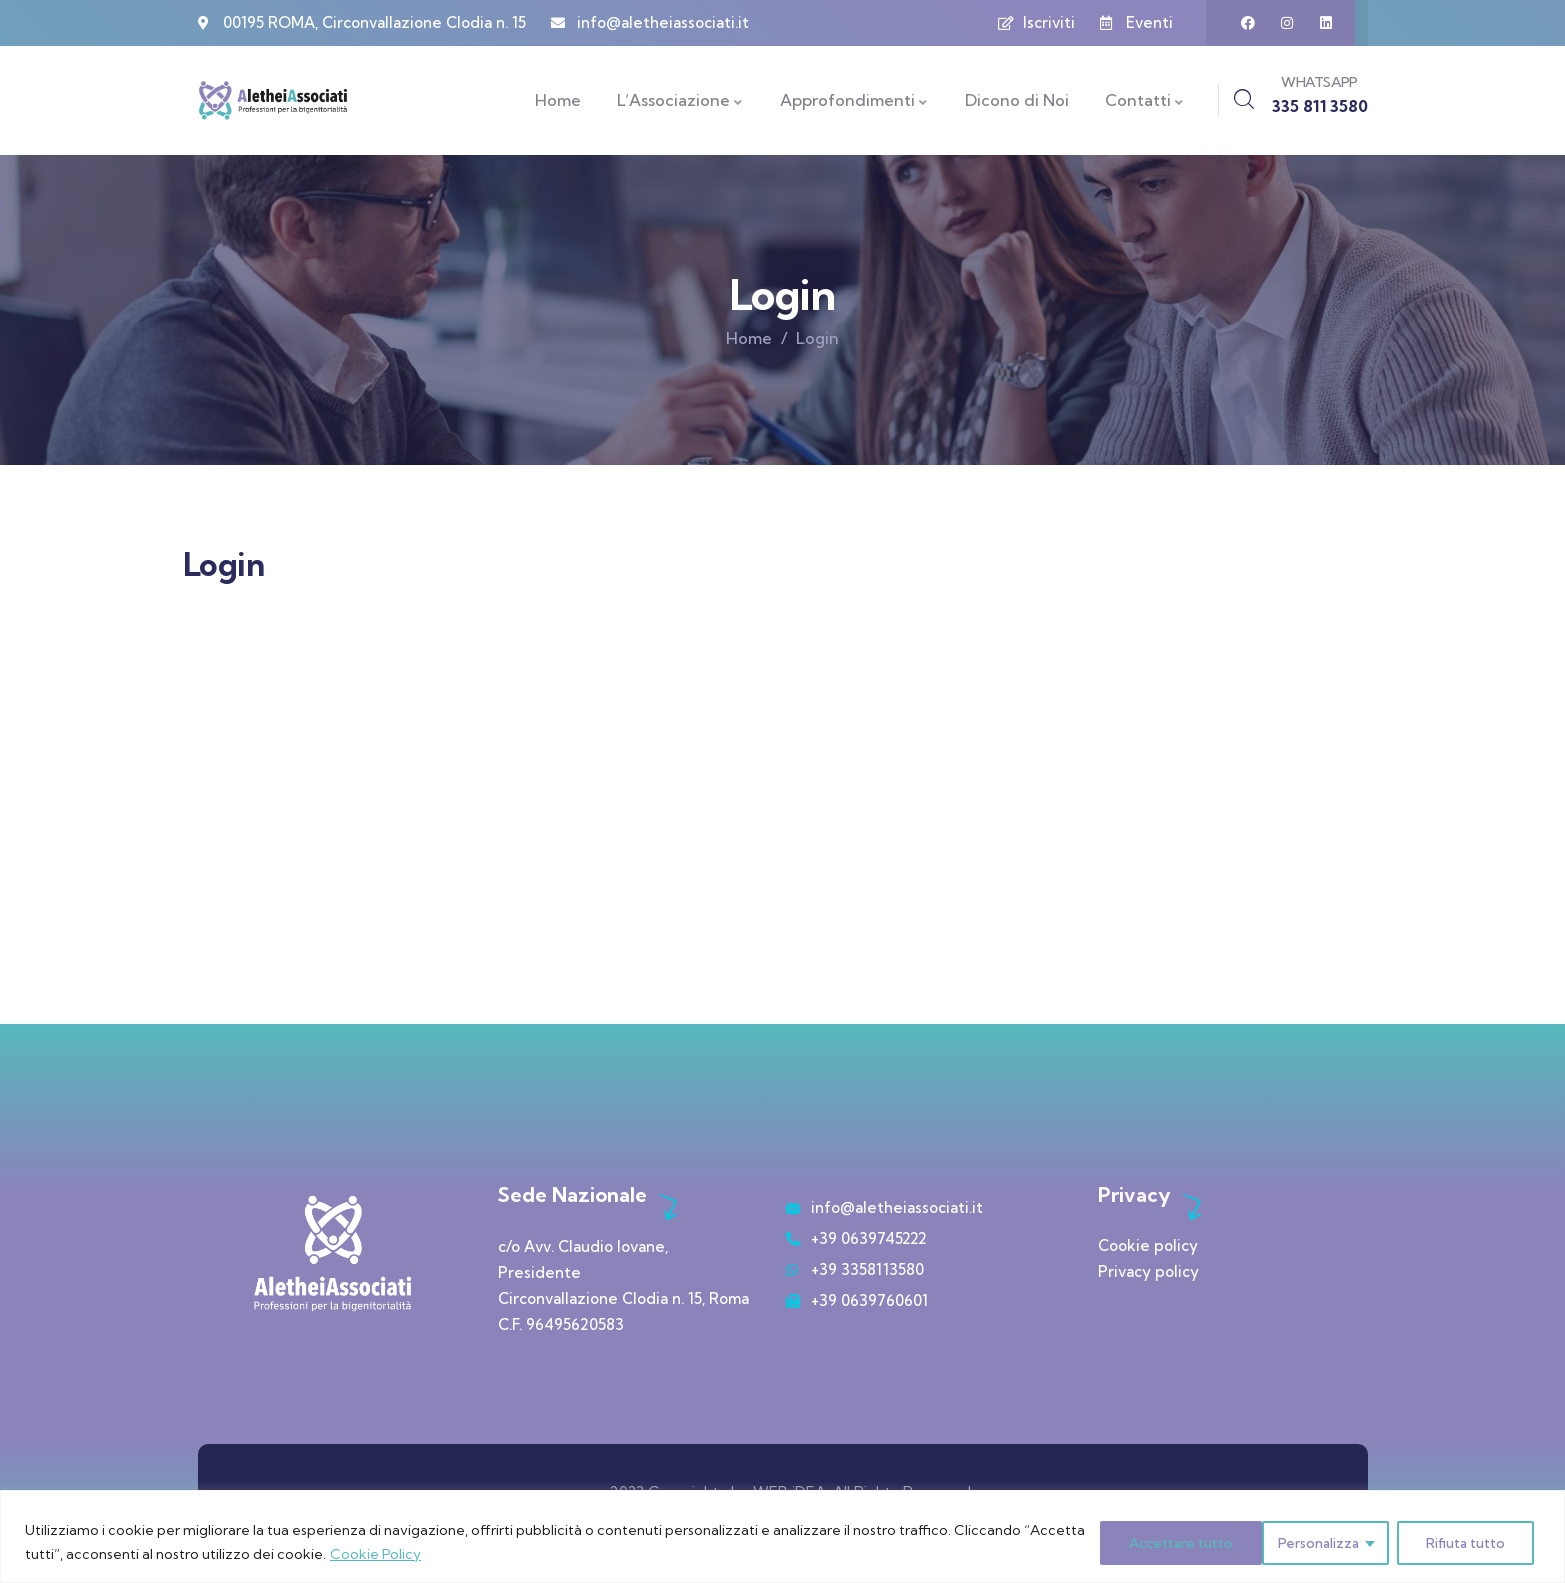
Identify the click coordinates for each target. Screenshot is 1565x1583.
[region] (782, 1536)
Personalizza (1142, 1542)
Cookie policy (1148, 1245)
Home (749, 338)
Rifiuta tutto (1293, 1542)
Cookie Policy (439, 1554)
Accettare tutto (1456, 1542)
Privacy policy (1148, 1271)
